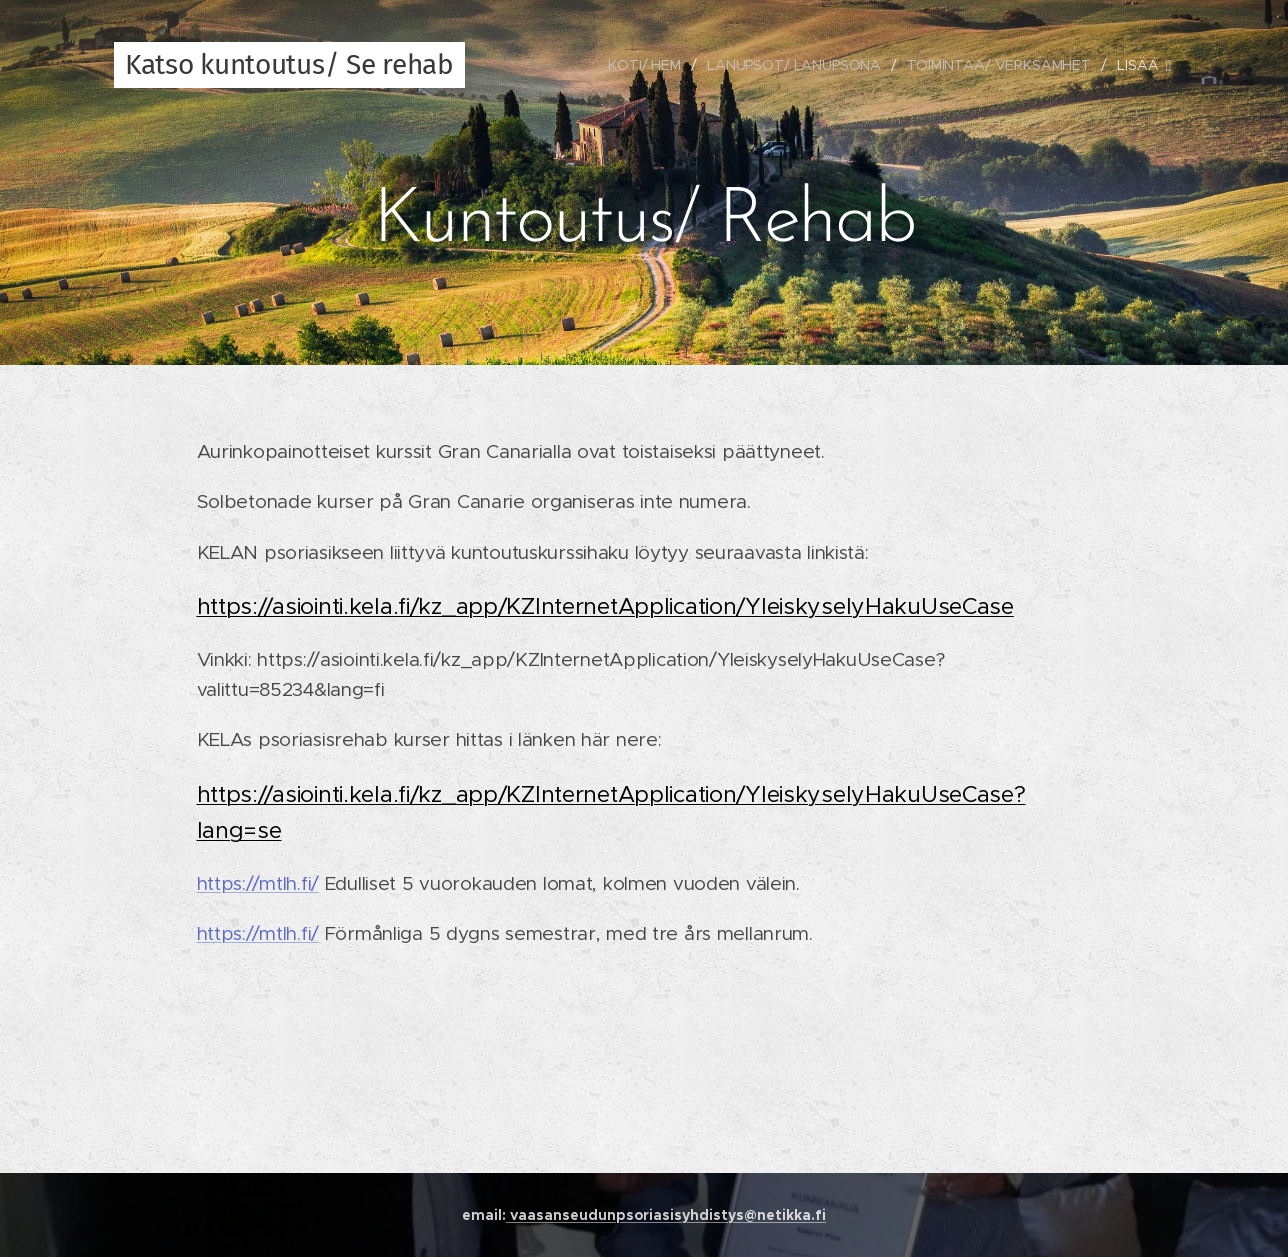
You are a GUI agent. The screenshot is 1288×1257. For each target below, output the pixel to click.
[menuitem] (643, 65)
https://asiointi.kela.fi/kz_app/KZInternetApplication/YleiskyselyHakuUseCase (605, 606)
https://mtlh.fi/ (258, 883)
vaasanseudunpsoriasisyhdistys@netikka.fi (666, 1215)
